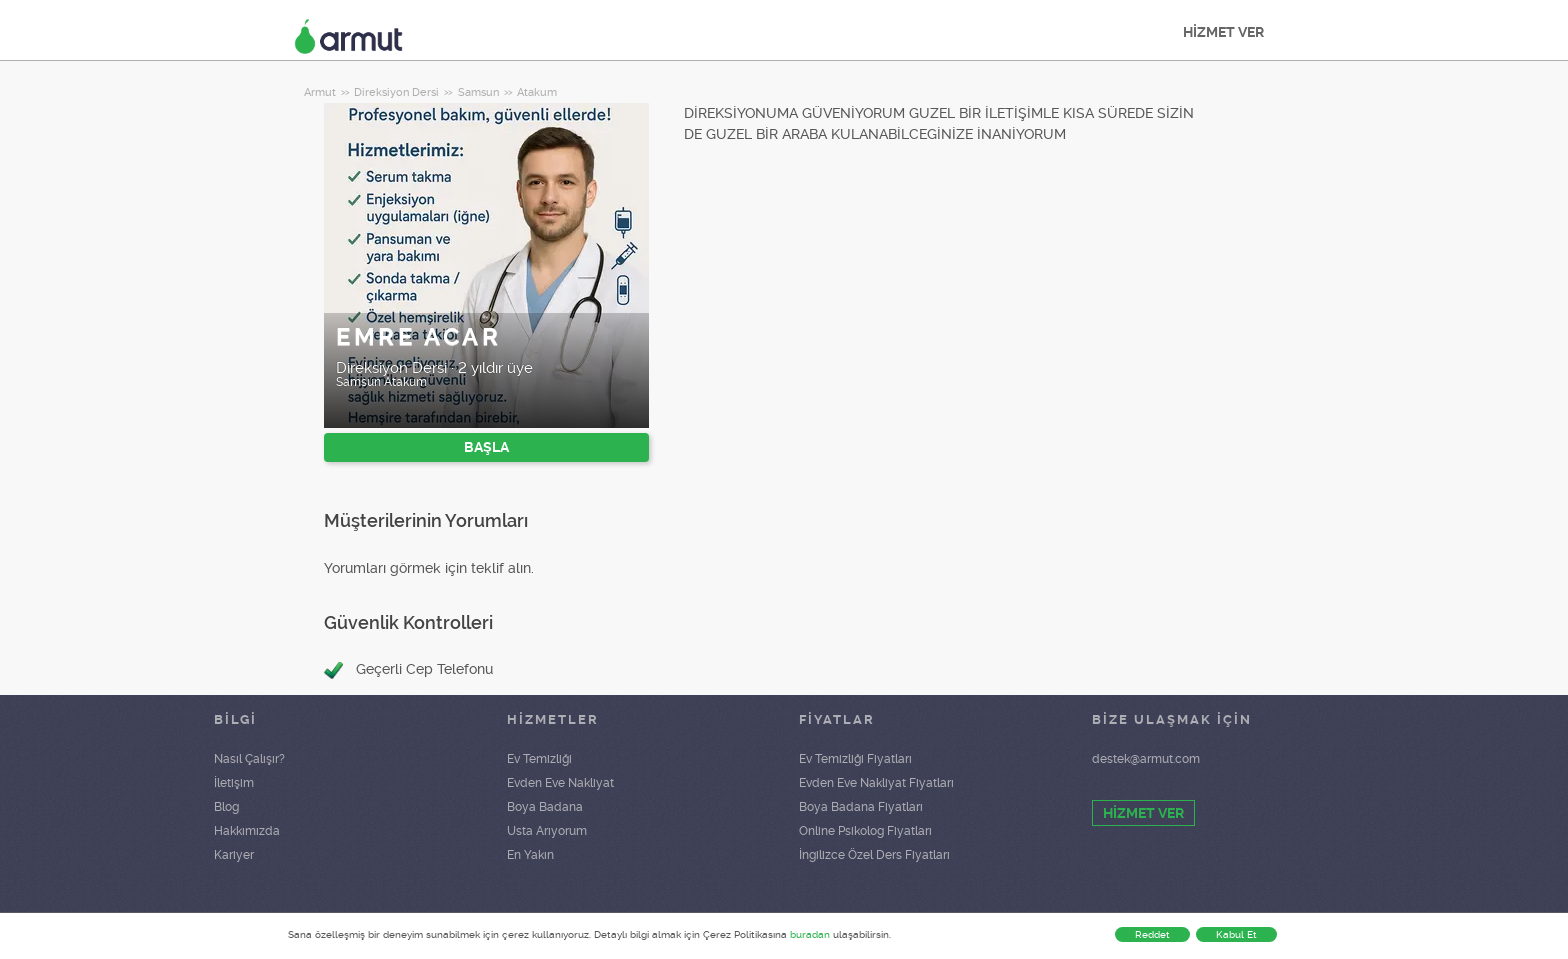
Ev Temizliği (539, 759)
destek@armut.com (1146, 759)
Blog (226, 807)
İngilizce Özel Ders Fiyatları (874, 855)
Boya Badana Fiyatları (861, 807)
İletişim (234, 783)
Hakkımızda (247, 831)
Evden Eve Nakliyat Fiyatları (876, 783)
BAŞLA (486, 447)
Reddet (1152, 934)
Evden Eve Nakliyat (560, 783)
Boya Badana (545, 807)
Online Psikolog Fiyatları (865, 831)
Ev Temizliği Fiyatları (855, 759)
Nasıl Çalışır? (249, 759)
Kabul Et (1236, 934)
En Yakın (530, 855)
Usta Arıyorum (547, 831)
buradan (810, 934)
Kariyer (234, 855)
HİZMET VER (1223, 32)
